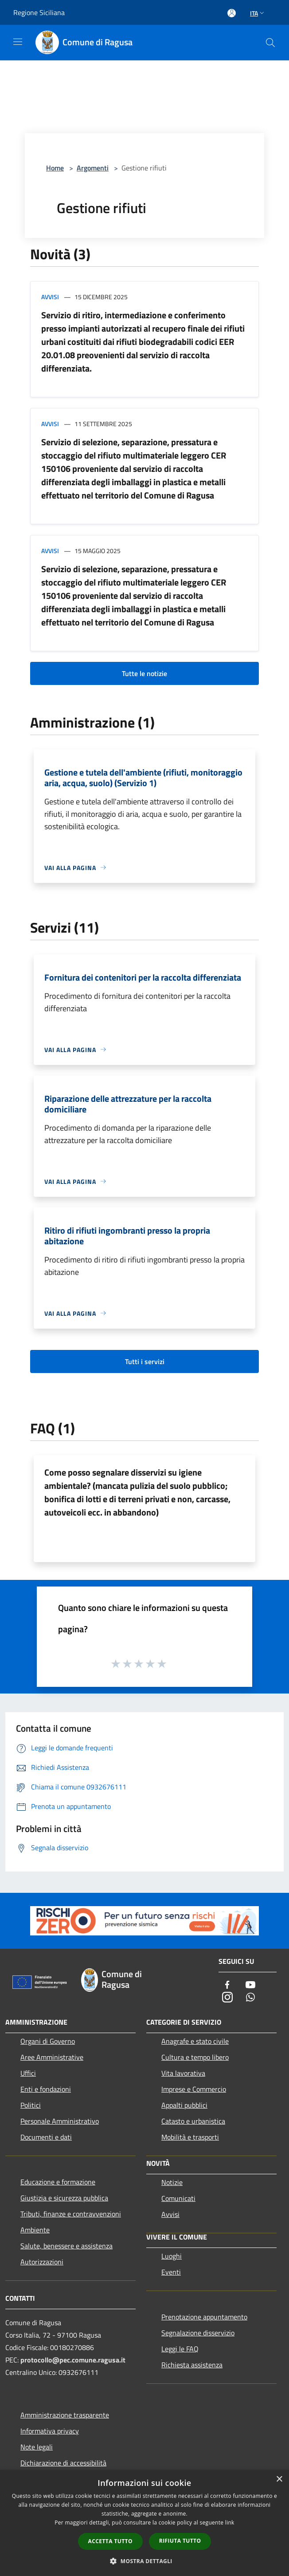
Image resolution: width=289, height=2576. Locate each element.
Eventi (171, 2272)
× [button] (279, 2479)
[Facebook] (227, 1985)
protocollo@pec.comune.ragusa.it (72, 2359)
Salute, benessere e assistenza (66, 2245)
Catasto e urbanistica (193, 2121)
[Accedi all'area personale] (231, 13)
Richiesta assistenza (192, 2364)
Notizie (172, 2182)
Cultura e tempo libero (195, 2057)
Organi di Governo (47, 2041)
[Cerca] (270, 42)
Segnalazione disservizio (197, 2332)
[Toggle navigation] (17, 41)
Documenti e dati (46, 2137)
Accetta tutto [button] (110, 2541)
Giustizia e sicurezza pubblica (64, 2197)
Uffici (28, 2073)
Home (55, 167)
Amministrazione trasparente (64, 2415)
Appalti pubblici (184, 2105)
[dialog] (144, 2523)
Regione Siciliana (39, 12)
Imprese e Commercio (193, 2089)
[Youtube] (250, 1985)
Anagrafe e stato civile (195, 2041)
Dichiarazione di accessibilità (63, 2462)
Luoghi (171, 2256)
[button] (144, 2560)
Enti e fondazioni (45, 2089)
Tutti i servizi (144, 1361)
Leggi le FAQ (180, 2348)
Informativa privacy (49, 2431)
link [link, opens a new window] (229, 2522)
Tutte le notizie (144, 673)
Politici (30, 2105)
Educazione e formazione (57, 2181)
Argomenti (93, 167)
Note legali (36, 2446)
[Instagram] (227, 1997)
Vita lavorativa (183, 2073)
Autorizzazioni (41, 2261)
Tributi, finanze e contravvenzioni (70, 2213)
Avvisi (50, 296)
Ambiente (35, 2229)
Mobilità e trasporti (190, 2137)
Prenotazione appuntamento (204, 2316)
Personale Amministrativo (59, 2121)
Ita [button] (258, 13)
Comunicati (178, 2198)
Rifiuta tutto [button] (180, 2540)
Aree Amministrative (51, 2057)
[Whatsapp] (250, 1997)
